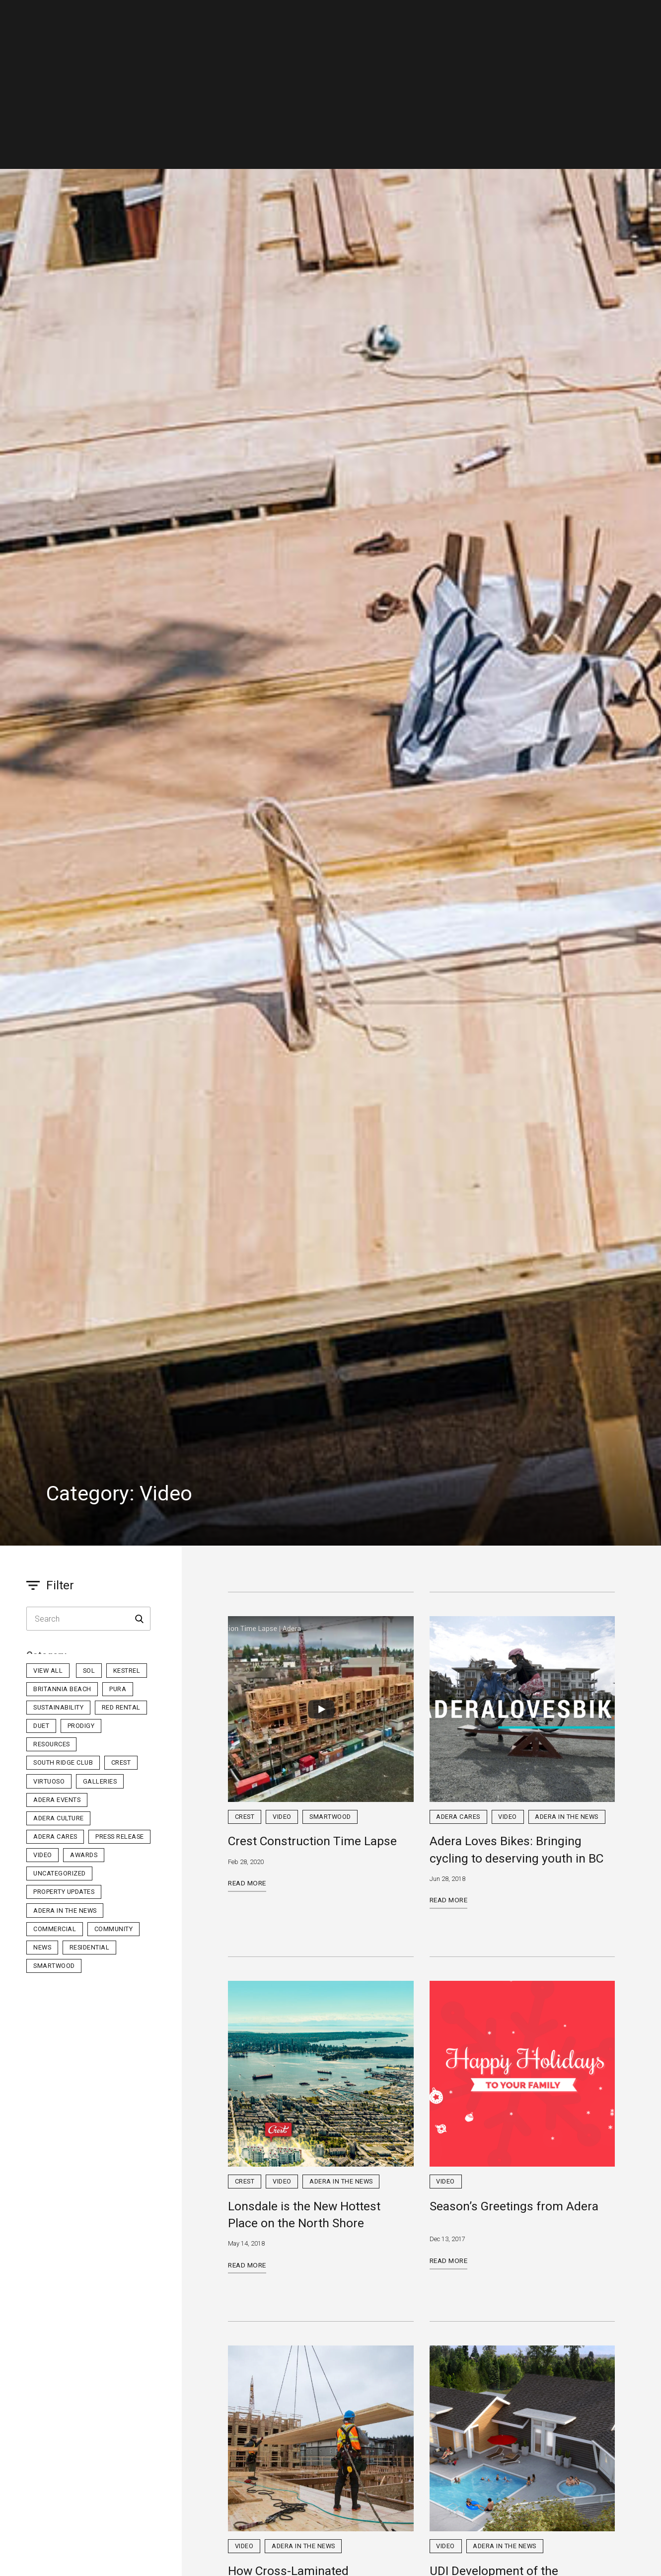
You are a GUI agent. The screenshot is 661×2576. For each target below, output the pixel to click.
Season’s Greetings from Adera (514, 2206)
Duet (41, 1725)
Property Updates (63, 1891)
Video (42, 1855)
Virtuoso (49, 1781)
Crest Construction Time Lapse (312, 1841)
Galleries (100, 1781)
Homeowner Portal (557, 17)
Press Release (119, 1836)
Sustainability (58, 1707)
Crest (121, 1762)
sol (89, 1670)
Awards (83, 1855)
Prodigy (81, 1725)
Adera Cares (55, 1836)
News (42, 1947)
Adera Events (56, 1799)
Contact (458, 17)
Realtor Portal (619, 17)
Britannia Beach (62, 1689)
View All (48, 1670)
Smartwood (54, 1965)
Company (332, 17)
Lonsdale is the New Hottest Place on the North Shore (304, 2214)
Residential (203, 17)
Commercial (270, 17)
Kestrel (127, 1670)
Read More (247, 1883)
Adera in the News (65, 1910)
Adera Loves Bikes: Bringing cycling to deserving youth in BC (516, 1849)
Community (113, 1929)
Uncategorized (59, 1873)
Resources (51, 1744)
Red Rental (121, 1707)
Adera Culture (58, 1818)
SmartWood (396, 16)
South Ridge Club (63, 1762)
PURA (117, 1689)
